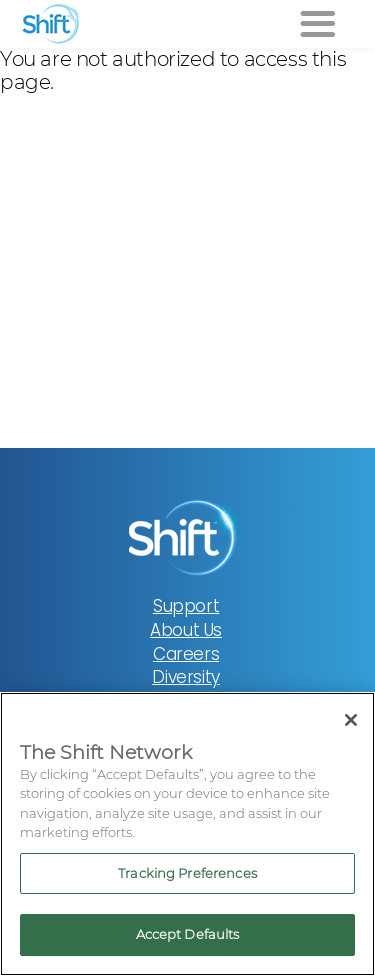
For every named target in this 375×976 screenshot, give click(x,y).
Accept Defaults (188, 934)
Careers (186, 654)
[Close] (351, 720)
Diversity (185, 677)
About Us (186, 630)
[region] (187, 834)
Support (186, 606)
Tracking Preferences (187, 873)
